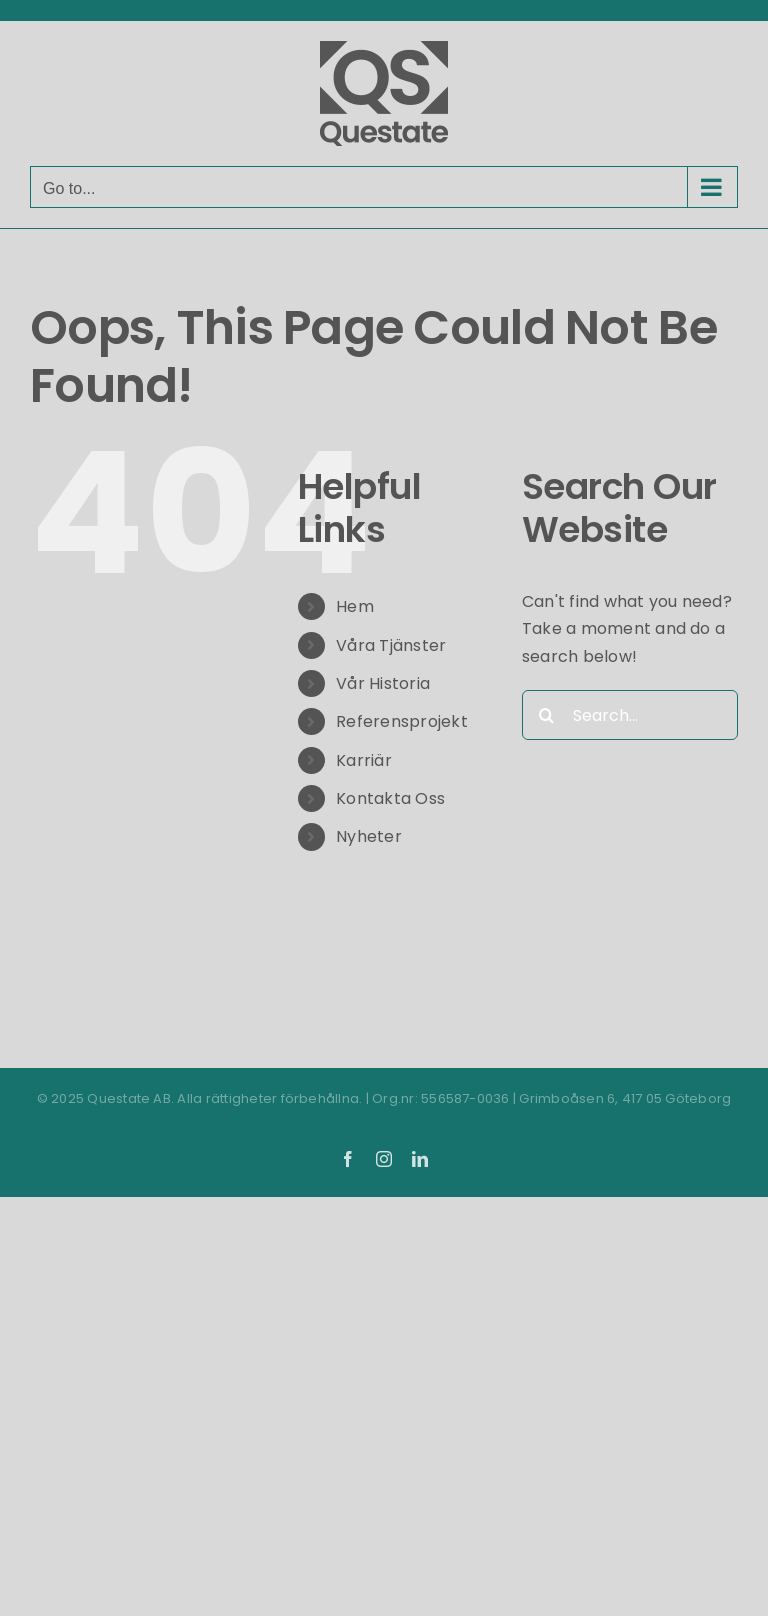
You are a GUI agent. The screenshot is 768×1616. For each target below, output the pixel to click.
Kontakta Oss (390, 798)
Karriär (364, 760)
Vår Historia (383, 683)
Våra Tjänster (391, 645)
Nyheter (369, 836)
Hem (355, 606)
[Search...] (630, 715)
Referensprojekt (402, 721)
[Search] (547, 715)
